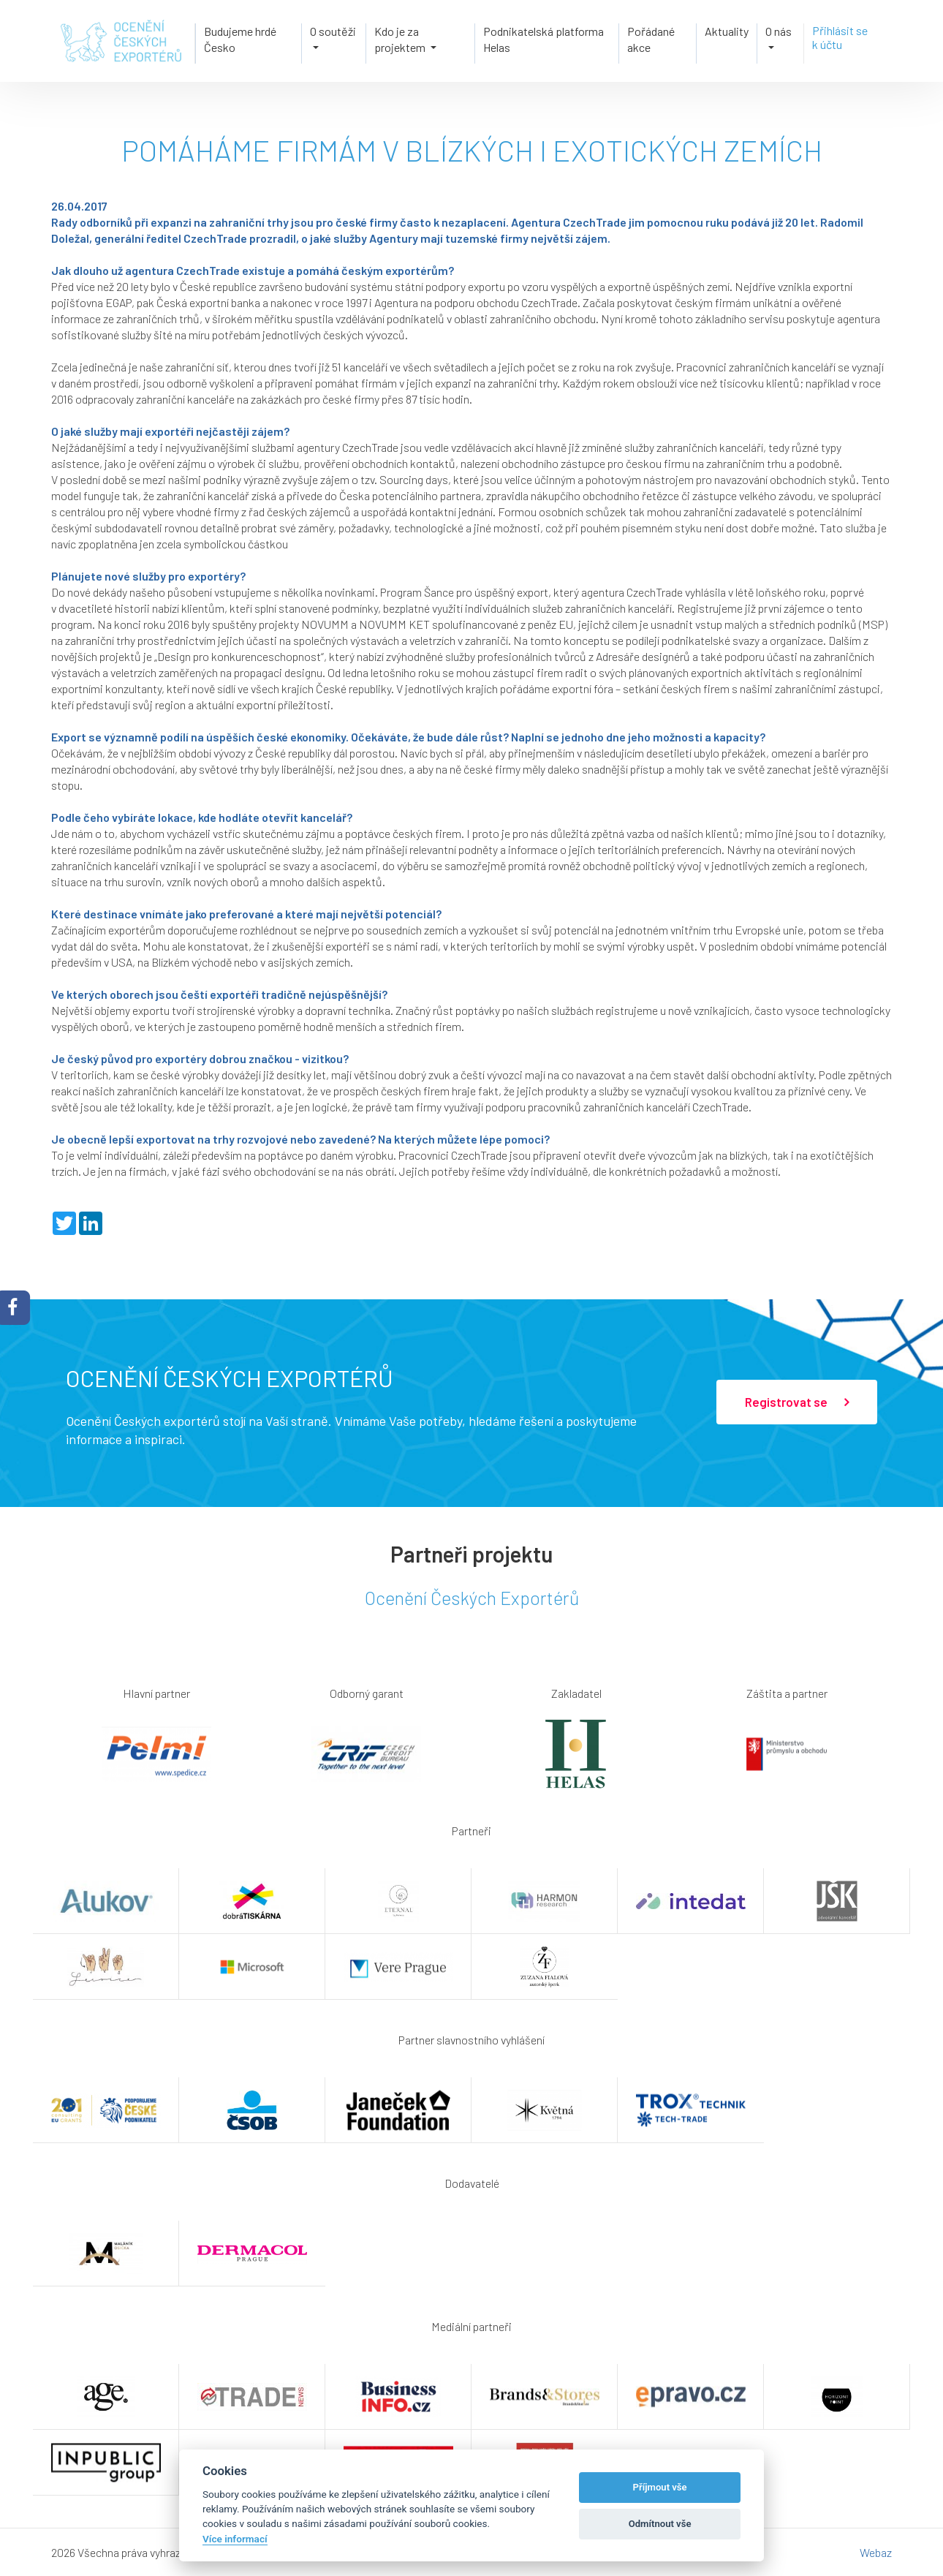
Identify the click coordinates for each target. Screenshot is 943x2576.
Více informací (235, 2539)
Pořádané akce (650, 38)
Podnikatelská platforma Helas (542, 38)
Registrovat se (797, 1402)
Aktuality (727, 30)
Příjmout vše (660, 2487)
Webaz (876, 2552)
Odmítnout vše (660, 2523)
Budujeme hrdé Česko (239, 38)
